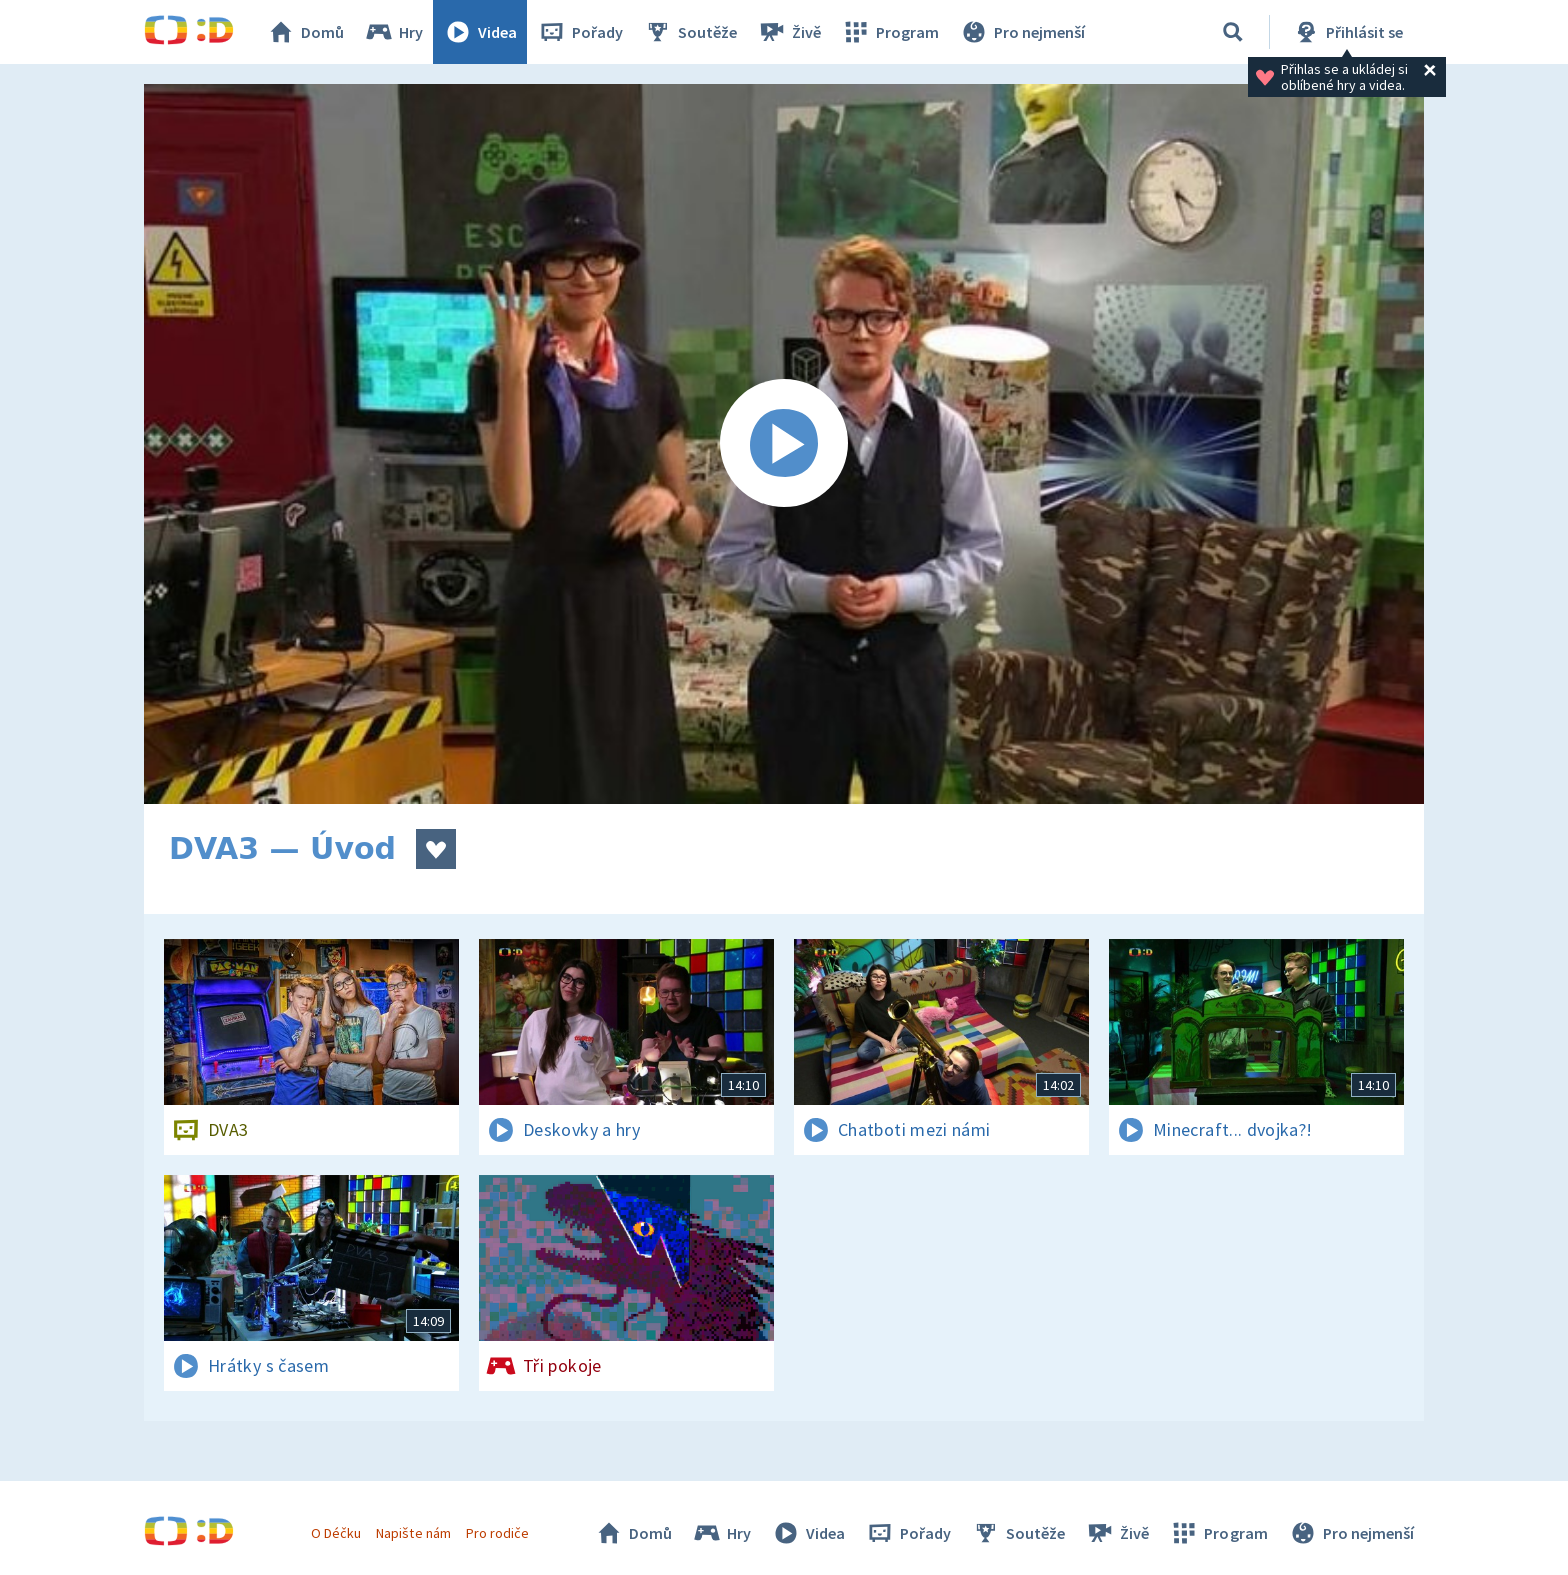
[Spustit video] (784, 444)
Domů (305, 32)
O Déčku (336, 1533)
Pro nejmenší (1022, 32)
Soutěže (690, 32)
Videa (480, 32)
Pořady (580, 32)
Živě (789, 32)
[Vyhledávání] (1233, 32)
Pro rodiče (497, 1533)
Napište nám (413, 1533)
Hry (393, 32)
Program (890, 32)
